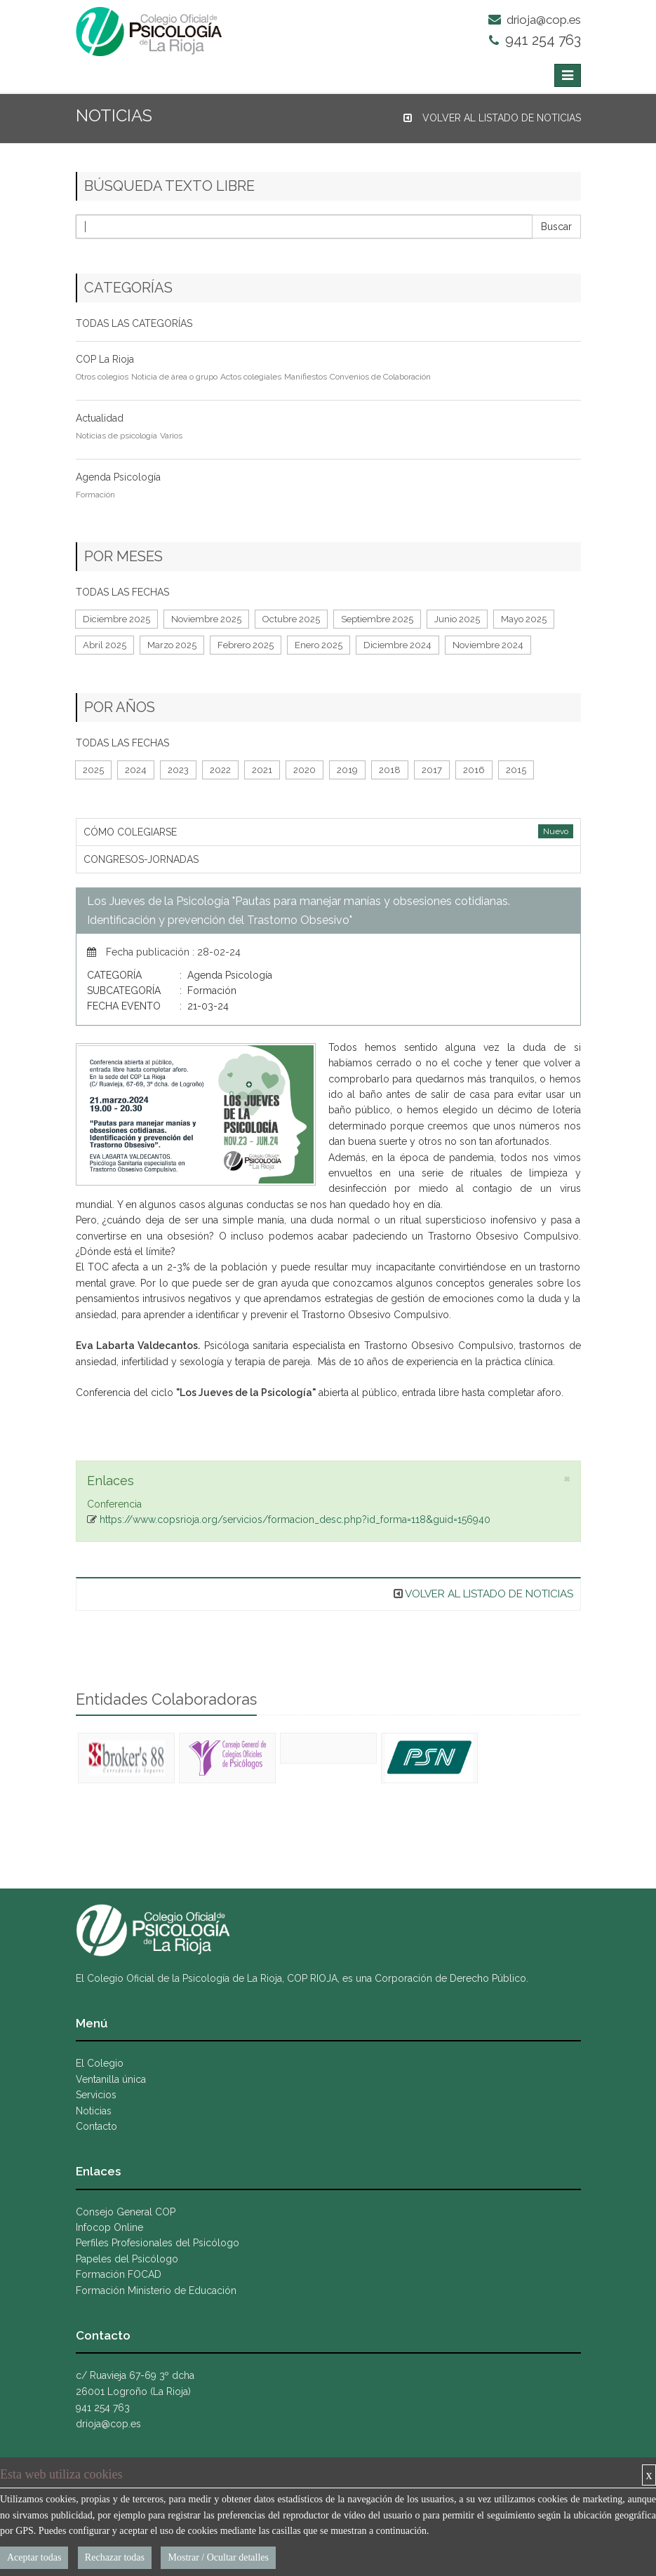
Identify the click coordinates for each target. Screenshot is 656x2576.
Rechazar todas (115, 2557)
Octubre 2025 (291, 619)
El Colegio (99, 2063)
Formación (95, 494)
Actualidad (99, 418)
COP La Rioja (105, 359)
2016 (474, 770)
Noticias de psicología (116, 436)
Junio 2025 (457, 619)
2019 (347, 770)
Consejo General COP (125, 2212)
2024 (136, 770)
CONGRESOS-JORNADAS (141, 859)
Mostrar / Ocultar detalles (218, 2557)
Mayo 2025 (524, 619)
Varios (171, 436)
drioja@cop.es (534, 20)
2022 (220, 770)
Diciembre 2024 (397, 645)
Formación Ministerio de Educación (156, 2290)
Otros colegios (102, 377)
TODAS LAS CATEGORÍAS (134, 323)
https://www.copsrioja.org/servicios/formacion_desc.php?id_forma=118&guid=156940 (295, 1519)
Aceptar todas (34, 2557)
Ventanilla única (111, 2079)
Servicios (96, 2094)
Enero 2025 (318, 645)
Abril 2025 (104, 645)
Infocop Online (109, 2227)
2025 (93, 770)
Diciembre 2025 (116, 619)
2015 (516, 770)
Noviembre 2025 (206, 619)
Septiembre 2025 (377, 619)
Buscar (556, 226)
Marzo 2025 (171, 645)
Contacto (96, 2126)
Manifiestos (305, 377)
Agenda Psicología (118, 477)
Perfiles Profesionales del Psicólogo (157, 2242)
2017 (432, 770)
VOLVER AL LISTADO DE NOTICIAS (492, 117)
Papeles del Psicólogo (127, 2259)
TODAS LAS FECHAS (122, 592)
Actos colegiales (250, 377)
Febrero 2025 (245, 645)
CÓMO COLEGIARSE (130, 832)
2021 (262, 770)
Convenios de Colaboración (380, 377)
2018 (390, 770)
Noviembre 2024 (488, 645)
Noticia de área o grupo (174, 377)
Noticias (94, 2111)
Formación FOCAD (118, 2274)
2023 (178, 770)
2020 (304, 770)
